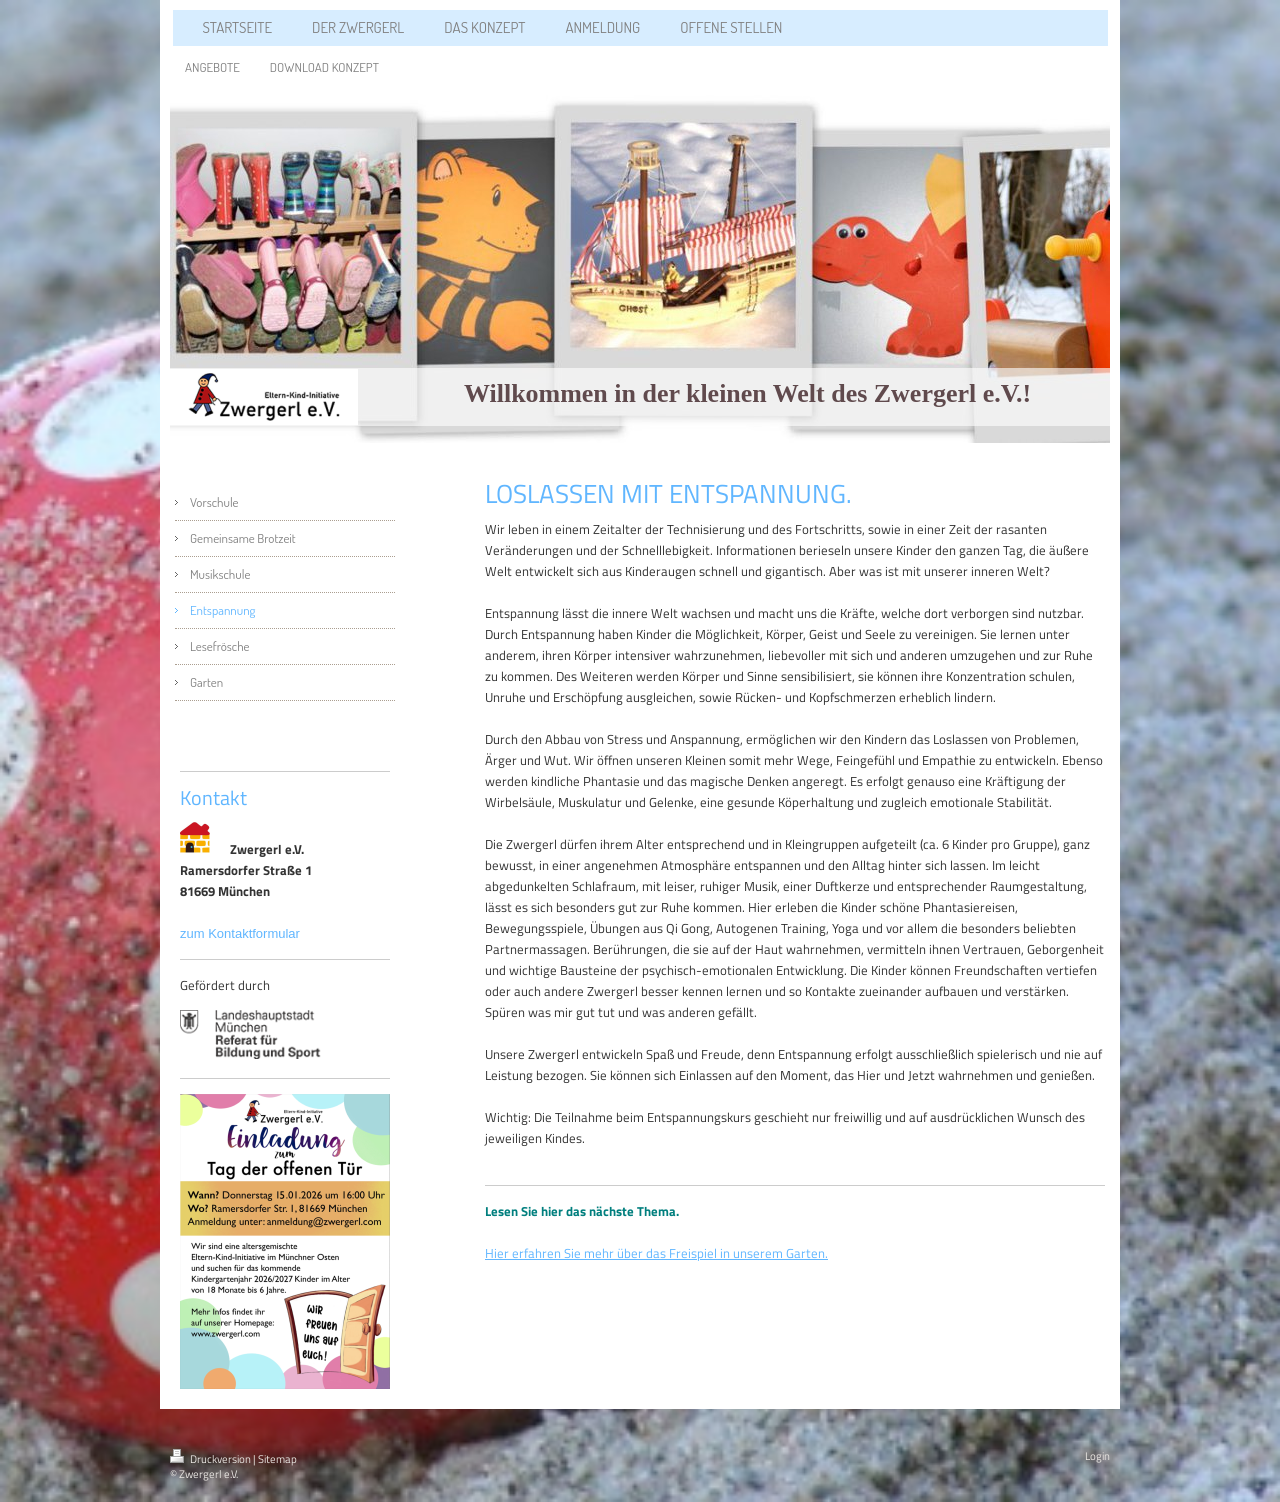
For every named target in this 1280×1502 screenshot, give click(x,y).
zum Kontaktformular (242, 933)
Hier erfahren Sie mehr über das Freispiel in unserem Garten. (656, 1253)
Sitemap (277, 1459)
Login (1097, 1456)
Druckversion (211, 1459)
